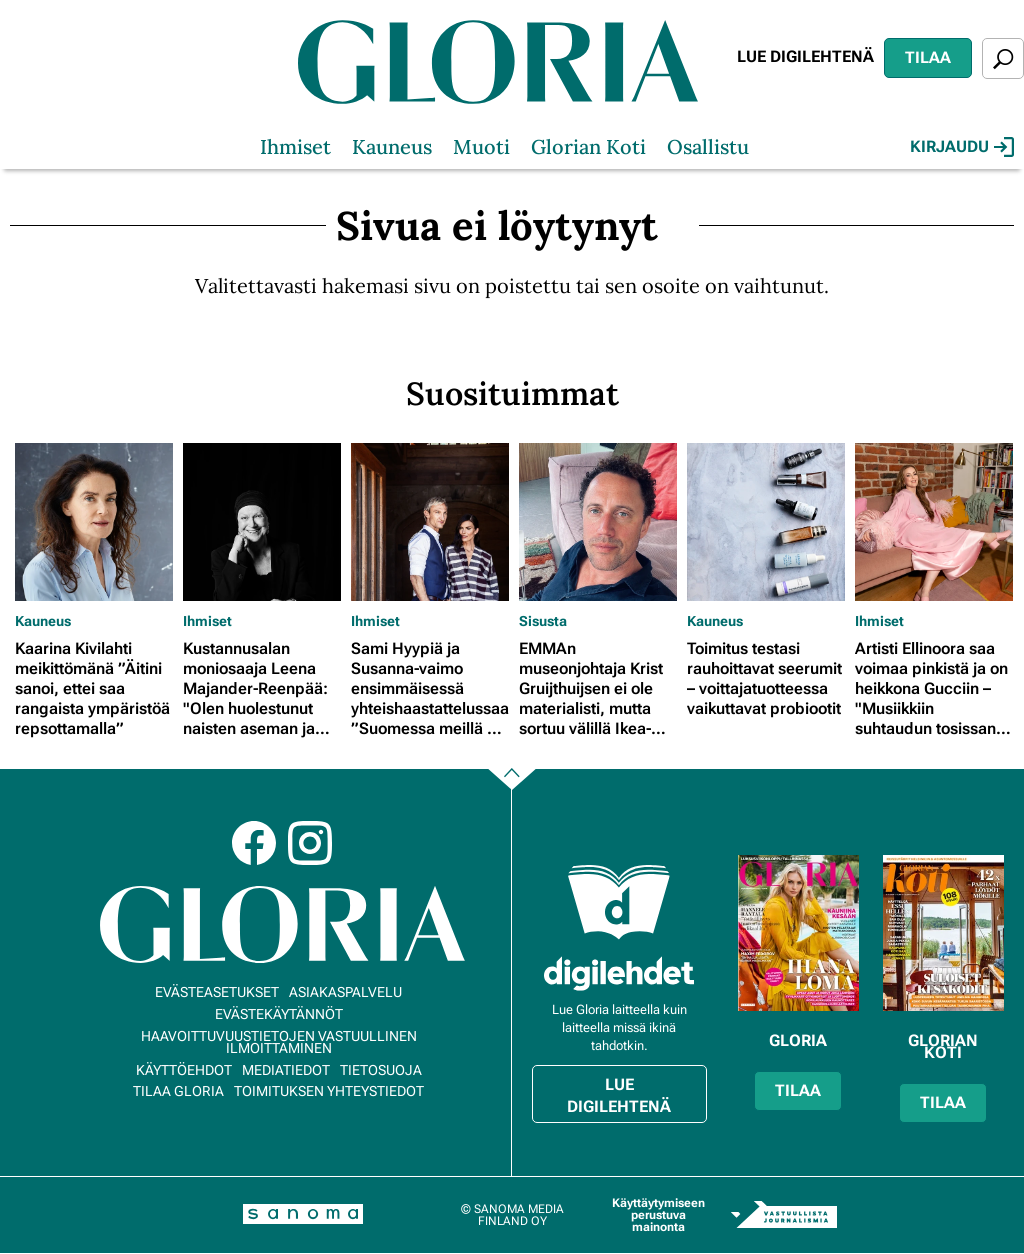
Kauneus (392, 146)
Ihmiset (295, 146)
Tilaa (928, 57)
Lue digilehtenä (805, 56)
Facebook (254, 843)
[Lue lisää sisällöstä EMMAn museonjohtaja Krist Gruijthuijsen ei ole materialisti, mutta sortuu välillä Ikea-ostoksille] (598, 522)
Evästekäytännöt (279, 1014)
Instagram (310, 843)
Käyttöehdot (184, 1070)
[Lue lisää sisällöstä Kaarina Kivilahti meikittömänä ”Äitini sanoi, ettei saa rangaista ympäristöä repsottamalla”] (94, 522)
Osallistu (708, 146)
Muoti (481, 146)
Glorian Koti (588, 146)
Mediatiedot (286, 1070)
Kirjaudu (962, 147)
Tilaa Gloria (178, 1091)
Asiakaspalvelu (345, 992)
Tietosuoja (381, 1070)
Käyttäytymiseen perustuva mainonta (658, 1215)
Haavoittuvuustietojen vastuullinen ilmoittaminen (279, 1042)
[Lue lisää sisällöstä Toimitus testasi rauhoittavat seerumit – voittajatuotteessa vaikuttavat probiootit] (766, 522)
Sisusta (543, 621)
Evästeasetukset (217, 992)
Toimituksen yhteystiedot (329, 1091)
